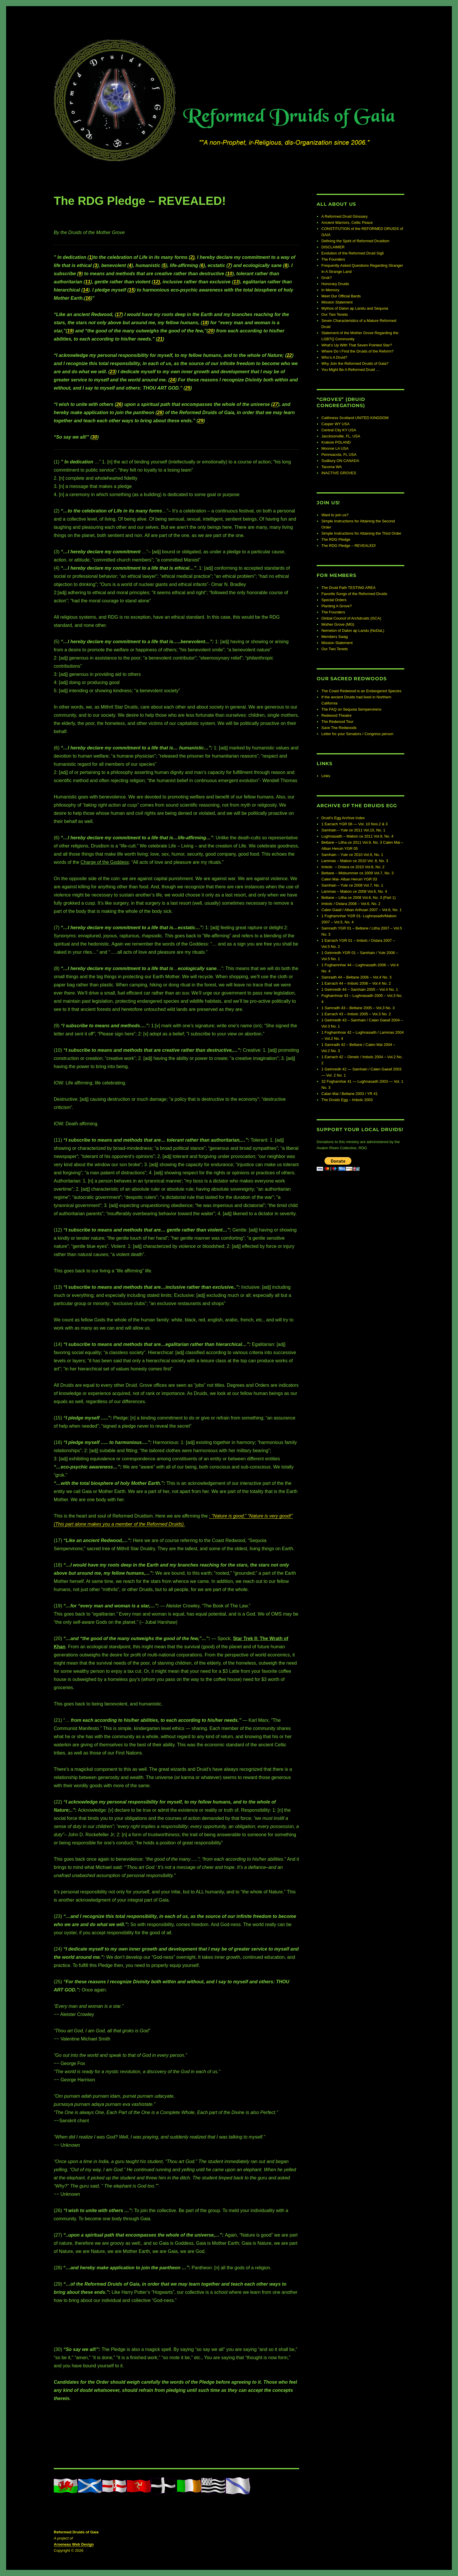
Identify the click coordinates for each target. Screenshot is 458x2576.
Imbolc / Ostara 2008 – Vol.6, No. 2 (350, 903)
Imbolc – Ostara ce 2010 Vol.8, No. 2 (352, 867)
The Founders (333, 259)
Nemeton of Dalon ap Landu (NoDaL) (352, 630)
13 (236, 281)
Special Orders (333, 600)
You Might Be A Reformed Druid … (350, 369)
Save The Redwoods (338, 727)
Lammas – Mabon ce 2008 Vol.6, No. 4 (354, 891)
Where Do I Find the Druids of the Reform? (357, 351)
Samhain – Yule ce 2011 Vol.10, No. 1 (353, 830)
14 (85, 289)
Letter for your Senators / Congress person (357, 734)
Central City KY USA (338, 430)
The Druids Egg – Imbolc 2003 (347, 1100)
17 (119, 314)
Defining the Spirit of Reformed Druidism (355, 241)
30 (94, 437)
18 (205, 322)
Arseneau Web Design (74, 2544)
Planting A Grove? (336, 606)
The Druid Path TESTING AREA (348, 587)
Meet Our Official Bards (341, 296)
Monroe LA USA (334, 448)
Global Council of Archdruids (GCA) (351, 618)
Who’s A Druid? (334, 357)
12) (156, 281)
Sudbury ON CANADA (340, 460)
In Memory (330, 290)
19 (69, 330)
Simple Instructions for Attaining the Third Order (361, 533)
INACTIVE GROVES (338, 473)
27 (275, 404)
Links (325, 776)
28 (159, 412)
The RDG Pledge (335, 539)
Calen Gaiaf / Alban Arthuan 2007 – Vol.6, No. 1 (361, 910)
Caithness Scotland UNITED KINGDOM (354, 418)
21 (160, 338)
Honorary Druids (335, 284)
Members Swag (334, 636)
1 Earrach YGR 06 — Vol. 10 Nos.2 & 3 (354, 824)
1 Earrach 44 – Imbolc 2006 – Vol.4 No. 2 (356, 983)
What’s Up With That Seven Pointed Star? (356, 345)
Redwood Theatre (336, 715)
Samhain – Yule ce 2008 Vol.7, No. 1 (352, 885)
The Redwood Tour (337, 721)
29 (200, 420)
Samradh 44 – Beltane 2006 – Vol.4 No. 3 (356, 977)
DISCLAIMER (332, 247)
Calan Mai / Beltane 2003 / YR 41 (349, 1093)
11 (88, 281)
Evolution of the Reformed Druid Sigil (352, 253)
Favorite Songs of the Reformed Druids (354, 594)
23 (112, 371)
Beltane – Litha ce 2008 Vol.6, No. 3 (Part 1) (358, 897)
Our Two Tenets (334, 314)
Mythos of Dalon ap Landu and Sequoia (354, 308)
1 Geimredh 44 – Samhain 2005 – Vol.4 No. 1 (359, 989)
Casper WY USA (335, 424)
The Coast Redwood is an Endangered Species (361, 691)
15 (131, 289)
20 (210, 330)
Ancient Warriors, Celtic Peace (347, 222)
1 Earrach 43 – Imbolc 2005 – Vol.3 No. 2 (356, 1014)
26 (119, 404)
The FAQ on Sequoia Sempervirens (351, 709)
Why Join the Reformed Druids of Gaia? (354, 363)
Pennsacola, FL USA (338, 454)
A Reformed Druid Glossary (344, 216)
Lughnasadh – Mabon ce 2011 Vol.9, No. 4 (357, 836)
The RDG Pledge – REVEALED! (348, 545)
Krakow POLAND (336, 442)
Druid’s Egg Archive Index (343, 818)
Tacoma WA (331, 467)
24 (172, 379)
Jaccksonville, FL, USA (340, 436)
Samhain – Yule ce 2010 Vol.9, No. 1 (352, 854)
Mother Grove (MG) (337, 624)
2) (192, 257)
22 (289, 355)
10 (229, 273)
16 (88, 298)
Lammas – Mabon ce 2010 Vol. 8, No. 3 (354, 861)
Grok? (326, 277)
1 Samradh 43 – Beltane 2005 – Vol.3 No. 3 (358, 1008)
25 (187, 388)
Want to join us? (334, 515)
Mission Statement (337, 302)
